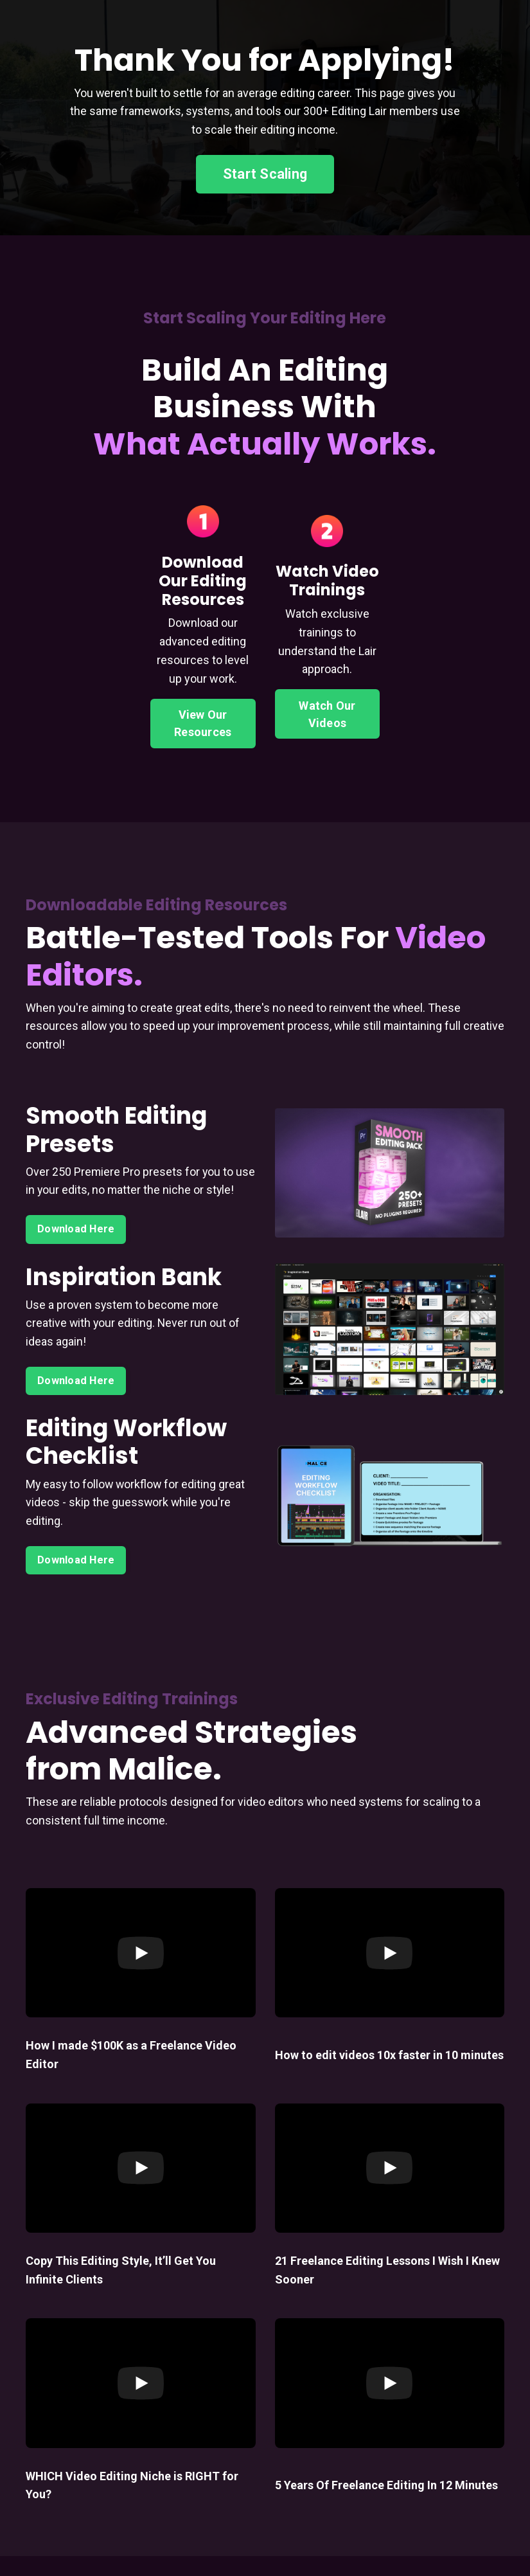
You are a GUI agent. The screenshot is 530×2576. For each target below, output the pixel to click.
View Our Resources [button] (202, 723)
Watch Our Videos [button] (327, 714)
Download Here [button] (75, 1248)
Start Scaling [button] (265, 174)
